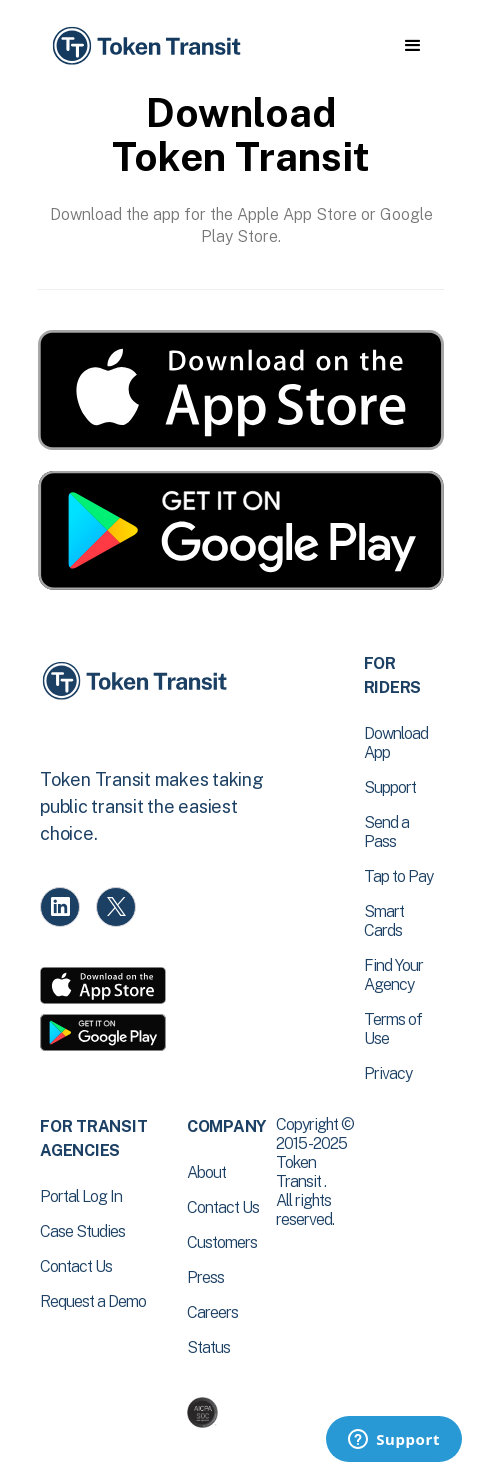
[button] (412, 46)
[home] (145, 46)
